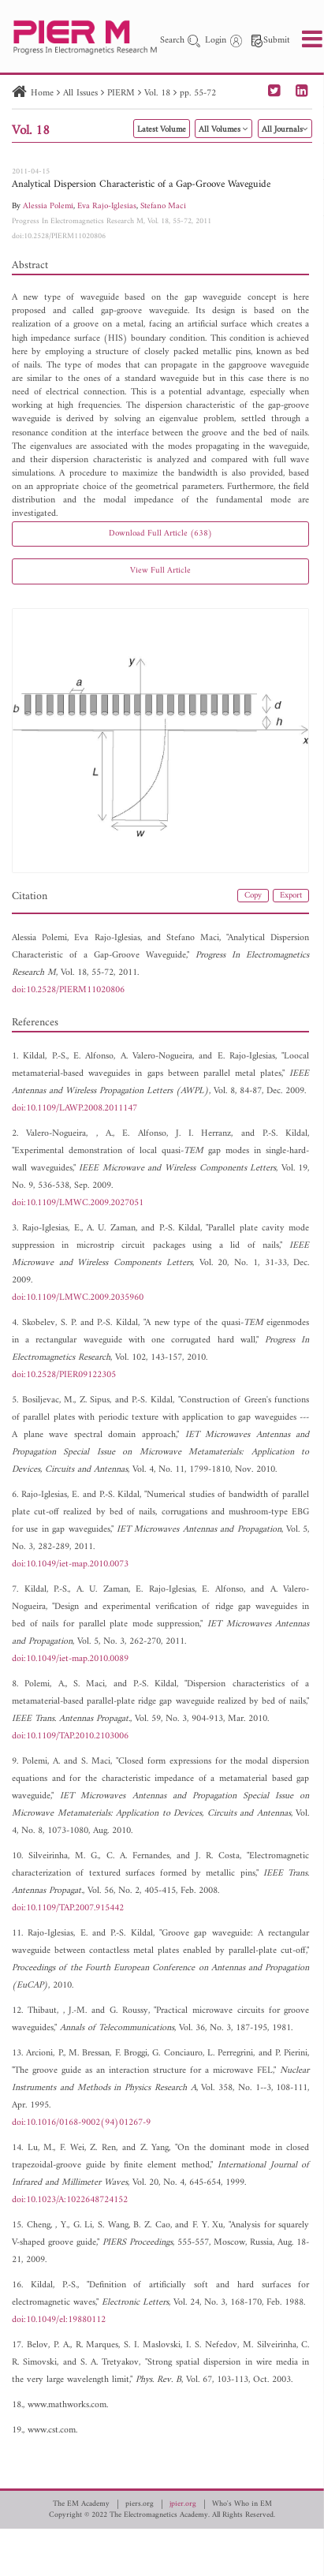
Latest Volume (161, 129)
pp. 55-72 (198, 93)
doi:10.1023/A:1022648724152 (70, 2200)
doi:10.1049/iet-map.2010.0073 (70, 1564)
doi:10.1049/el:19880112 (59, 2320)
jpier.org (182, 2504)
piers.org (139, 2504)
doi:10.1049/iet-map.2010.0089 (70, 1659)
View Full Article (160, 570)
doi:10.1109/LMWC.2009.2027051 (77, 1203)
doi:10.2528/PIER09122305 (64, 1375)
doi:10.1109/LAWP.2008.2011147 (74, 1108)
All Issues (80, 93)
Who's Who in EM (242, 2504)
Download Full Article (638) (160, 533)
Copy (253, 895)
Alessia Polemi (48, 206)
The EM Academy (81, 2504)
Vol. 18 (157, 93)
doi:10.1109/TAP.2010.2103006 (70, 1736)
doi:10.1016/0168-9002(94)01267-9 (81, 2123)
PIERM (121, 93)
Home (42, 93)
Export (291, 895)
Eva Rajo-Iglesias (106, 206)
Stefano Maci (163, 206)
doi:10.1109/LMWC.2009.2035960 (77, 1298)
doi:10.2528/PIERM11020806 (59, 236)
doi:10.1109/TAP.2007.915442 (68, 1908)
